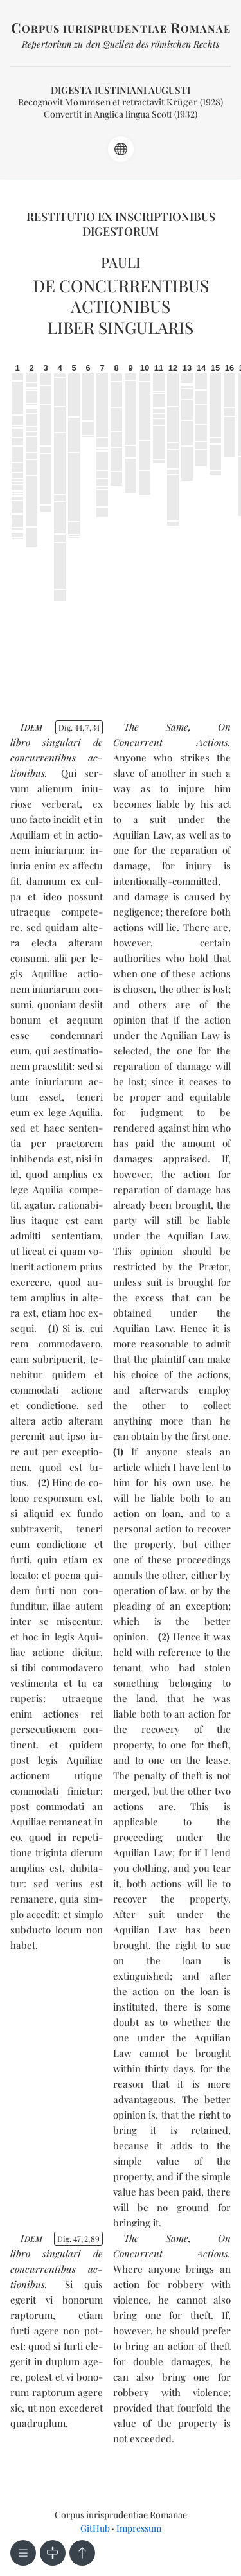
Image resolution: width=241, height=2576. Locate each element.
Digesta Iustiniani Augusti (120, 90)
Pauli (121, 262)
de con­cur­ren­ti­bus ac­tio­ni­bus (56, 757)
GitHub (95, 2528)
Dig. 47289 (78, 2239)
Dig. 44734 (79, 727)
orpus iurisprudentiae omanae (121, 28)
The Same (155, 726)
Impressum (138, 2528)
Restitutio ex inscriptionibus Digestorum (120, 224)
